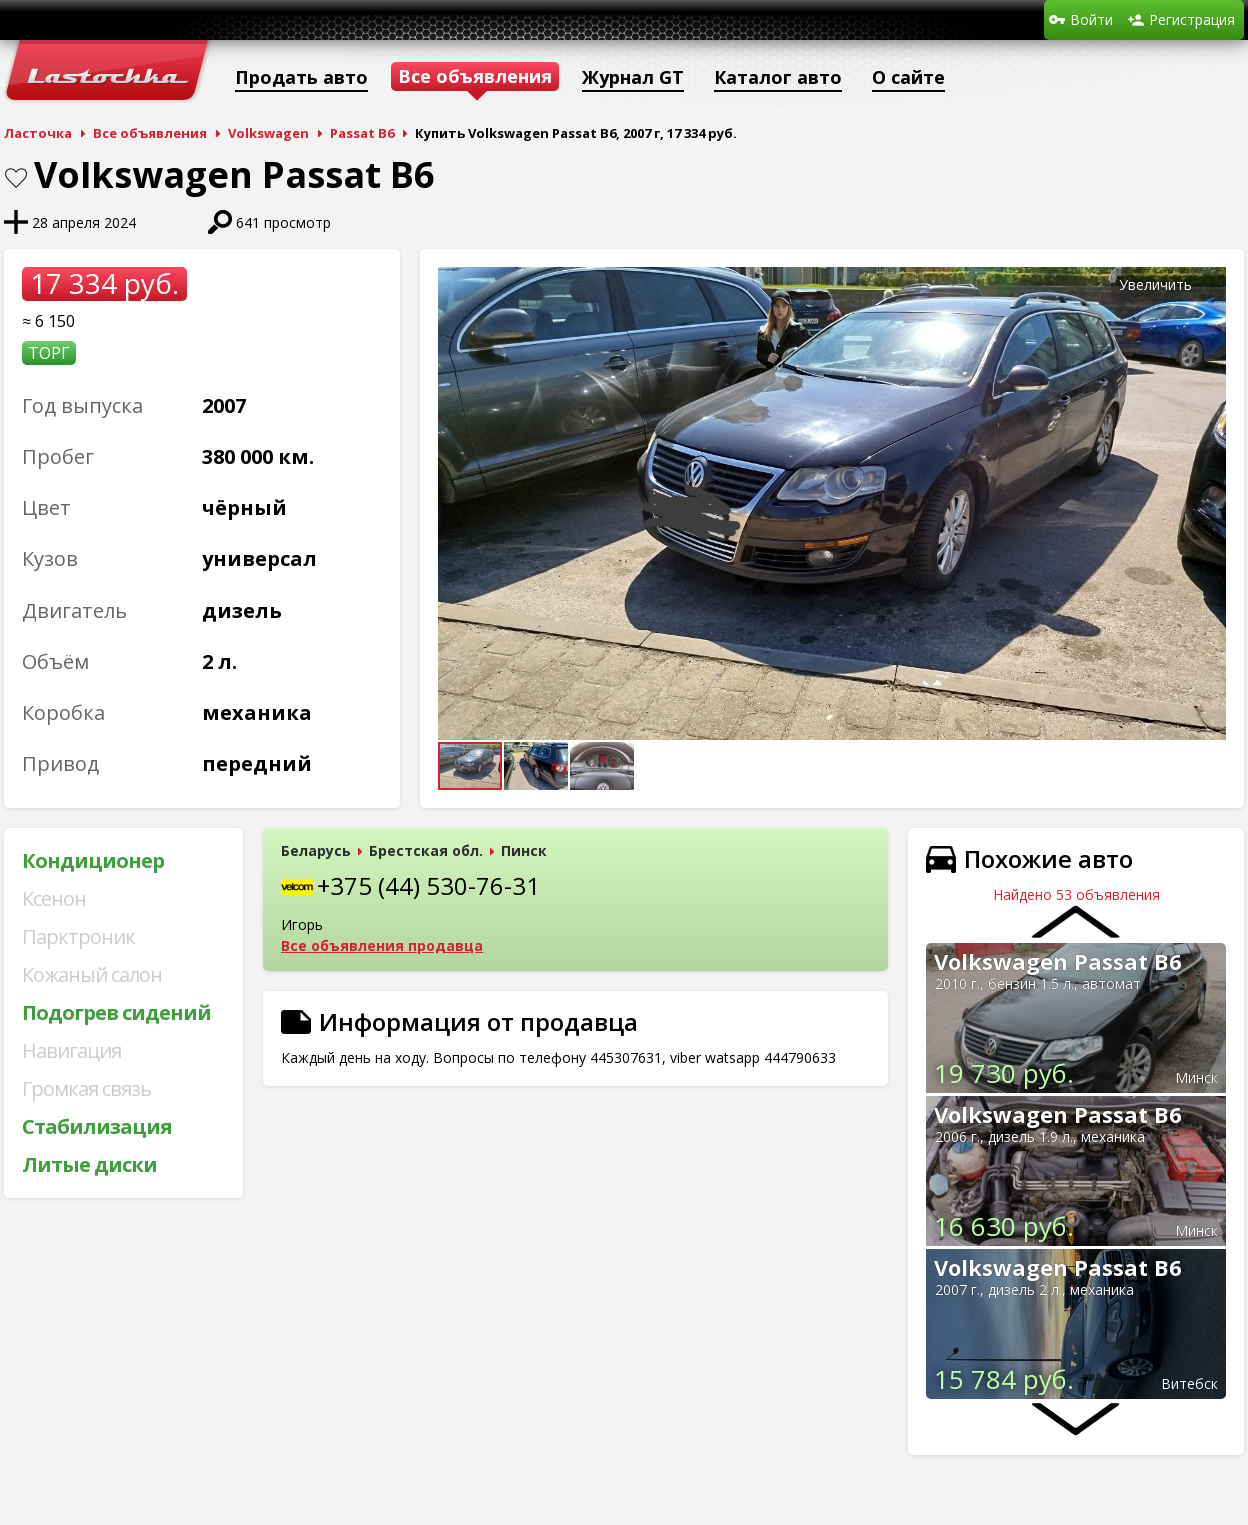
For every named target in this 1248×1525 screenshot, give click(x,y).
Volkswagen (268, 133)
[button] (1208, 285)
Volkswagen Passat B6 (1058, 961)
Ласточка (38, 133)
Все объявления (150, 133)
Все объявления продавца (382, 945)
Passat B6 (362, 133)
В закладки (16, 178)
